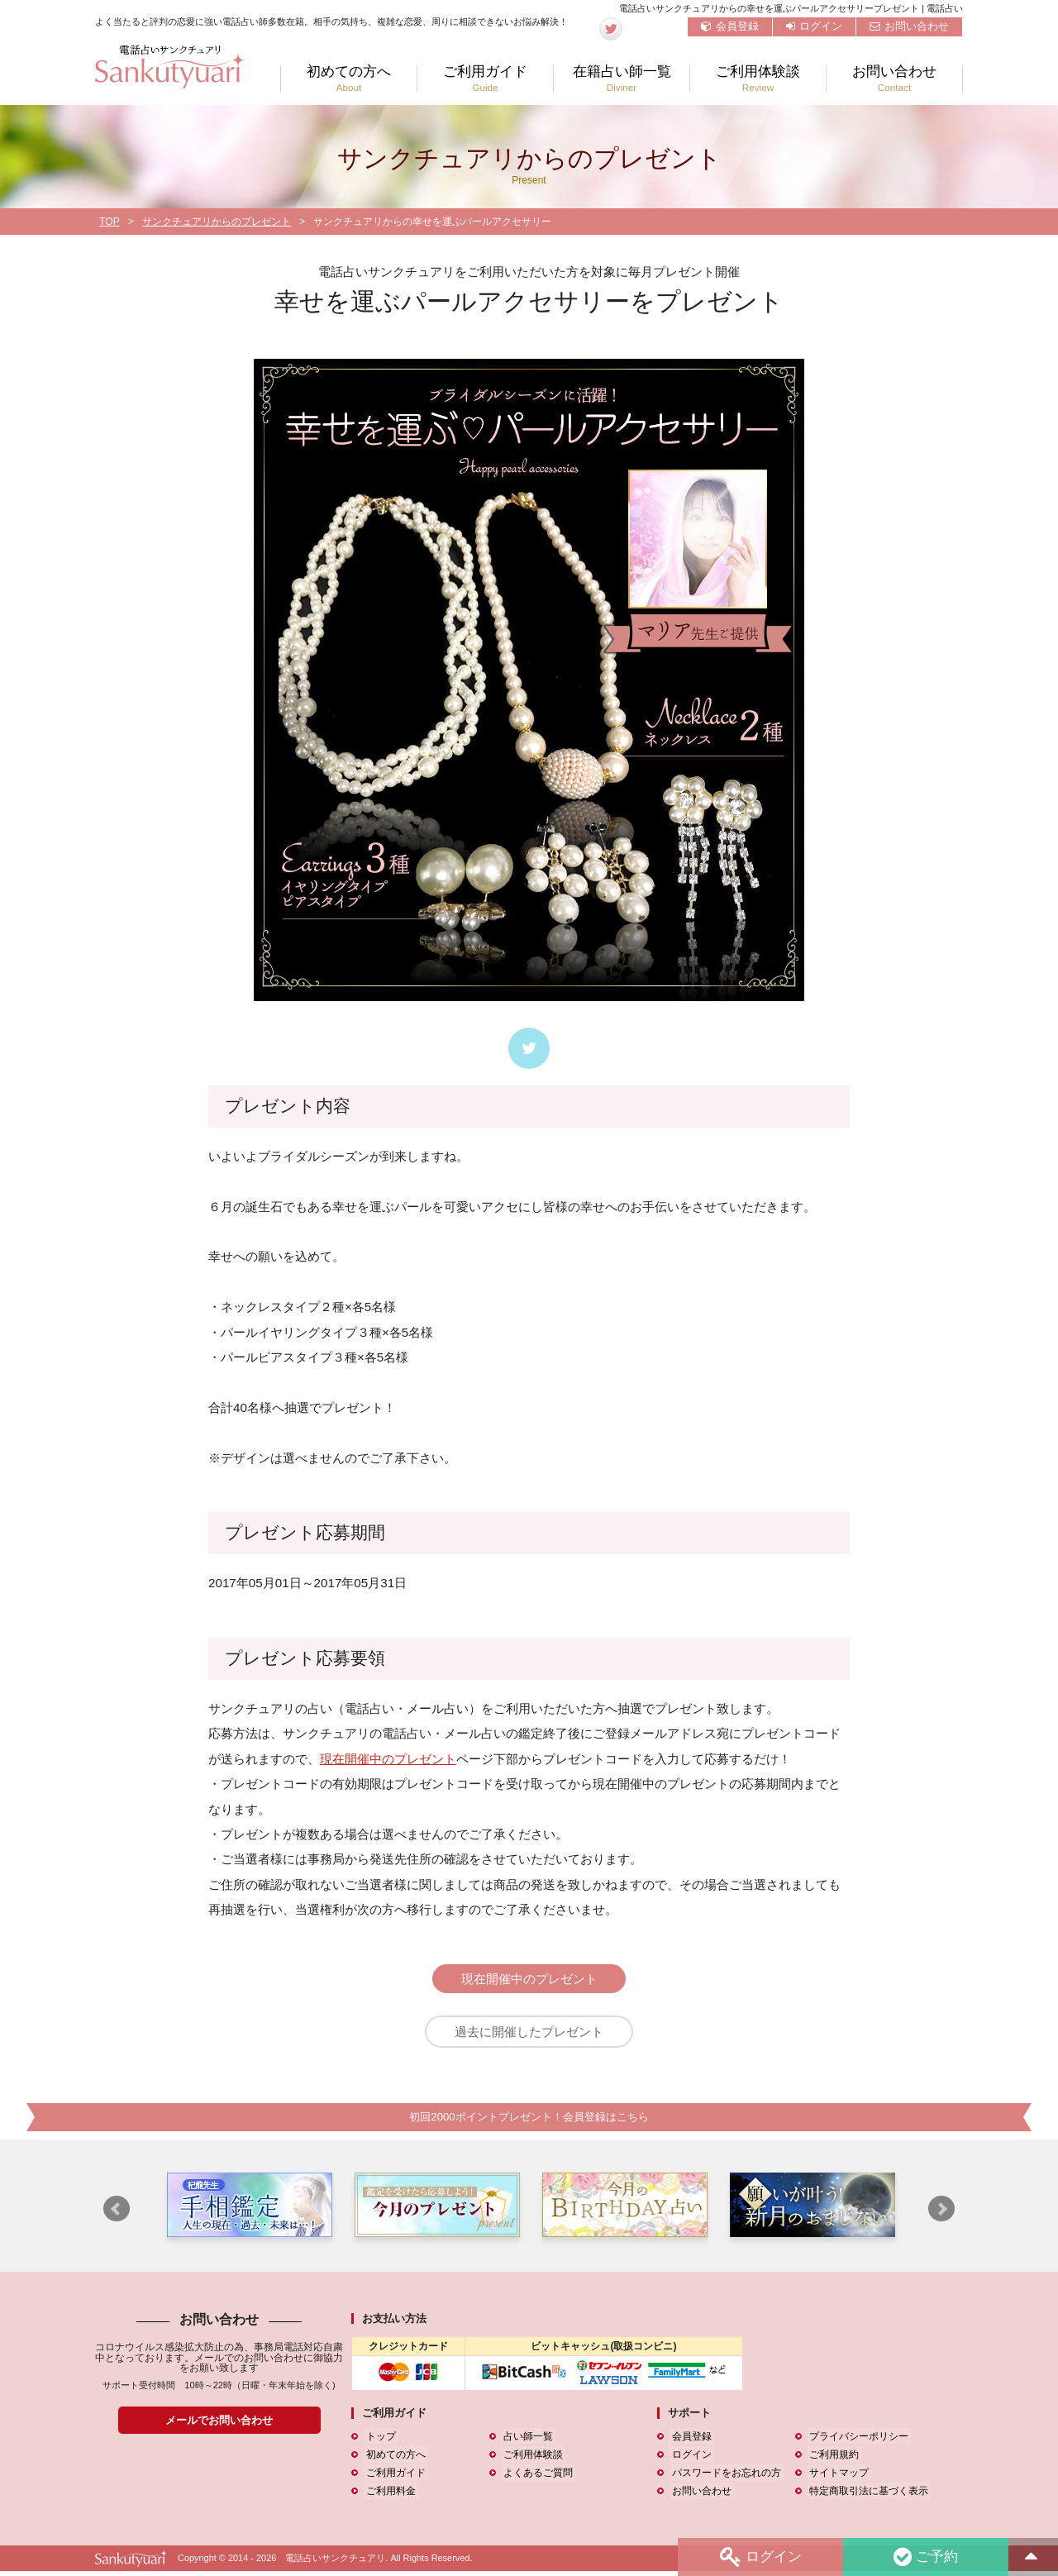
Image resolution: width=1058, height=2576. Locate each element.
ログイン (814, 26)
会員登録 (730, 26)
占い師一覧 (526, 2441)
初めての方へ (349, 79)
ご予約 (925, 2556)
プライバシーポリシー (857, 2441)
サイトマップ (837, 2477)
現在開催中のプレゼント (388, 1759)
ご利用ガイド (485, 79)
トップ (378, 2441)
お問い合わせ (909, 26)
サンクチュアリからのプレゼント (216, 221)
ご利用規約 (832, 2459)
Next (941, 2214)
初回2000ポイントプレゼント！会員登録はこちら (529, 2122)
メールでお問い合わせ (219, 2425)
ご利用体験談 (758, 79)
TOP (109, 221)
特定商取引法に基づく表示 (867, 2496)
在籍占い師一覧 (621, 79)
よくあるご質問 (536, 2477)
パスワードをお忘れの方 (724, 2477)
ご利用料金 (388, 2496)
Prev (116, 2214)
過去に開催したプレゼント (529, 2034)
